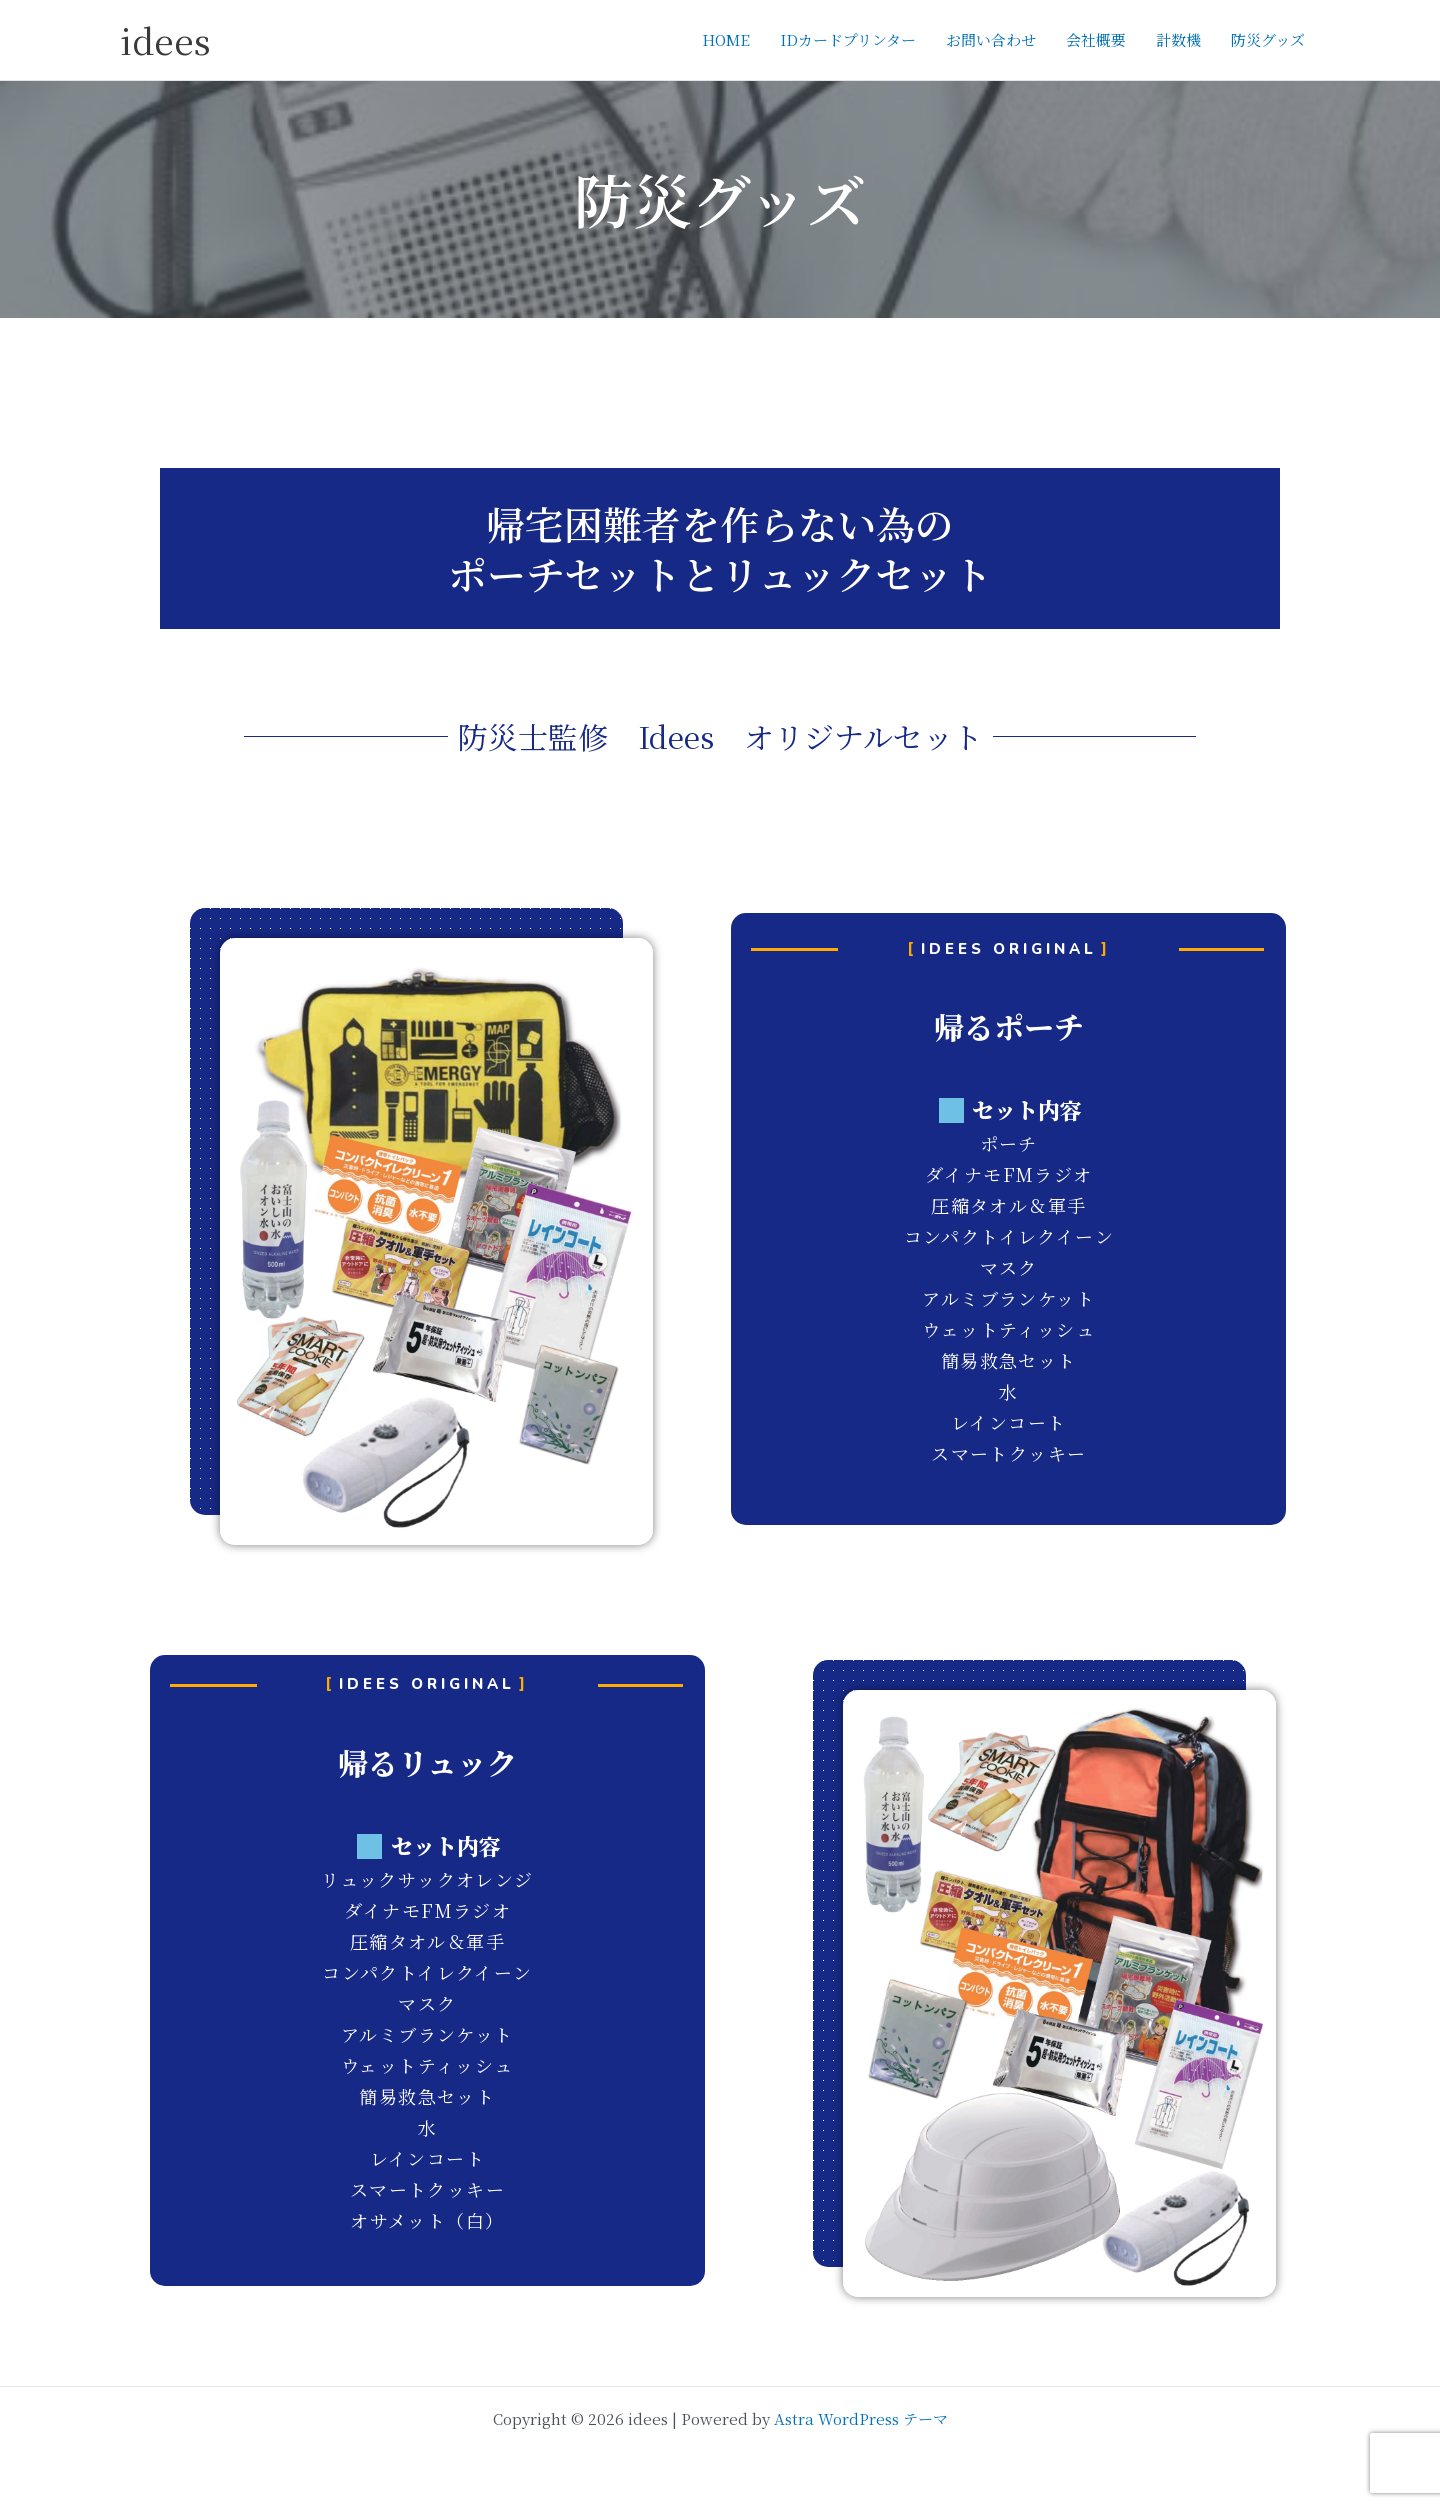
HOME (726, 39)
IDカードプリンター (848, 39)
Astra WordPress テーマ (861, 2418)
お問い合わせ (991, 39)
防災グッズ (1268, 39)
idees (165, 40)
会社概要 (1096, 39)
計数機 (1178, 39)
